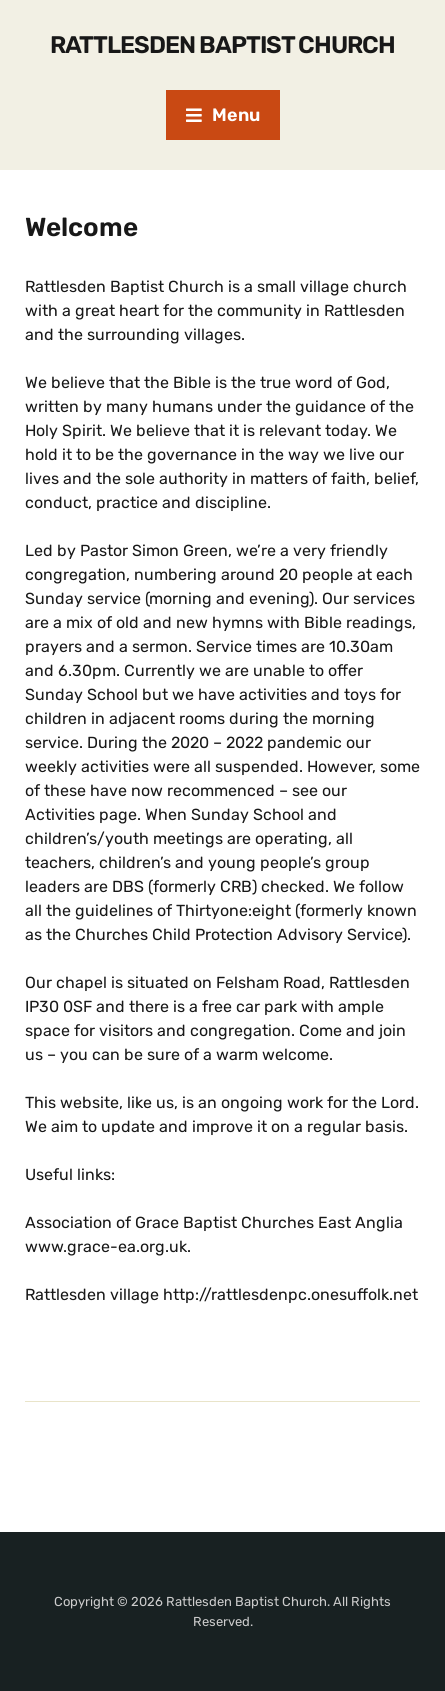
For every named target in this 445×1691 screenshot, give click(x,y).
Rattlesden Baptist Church (222, 45)
